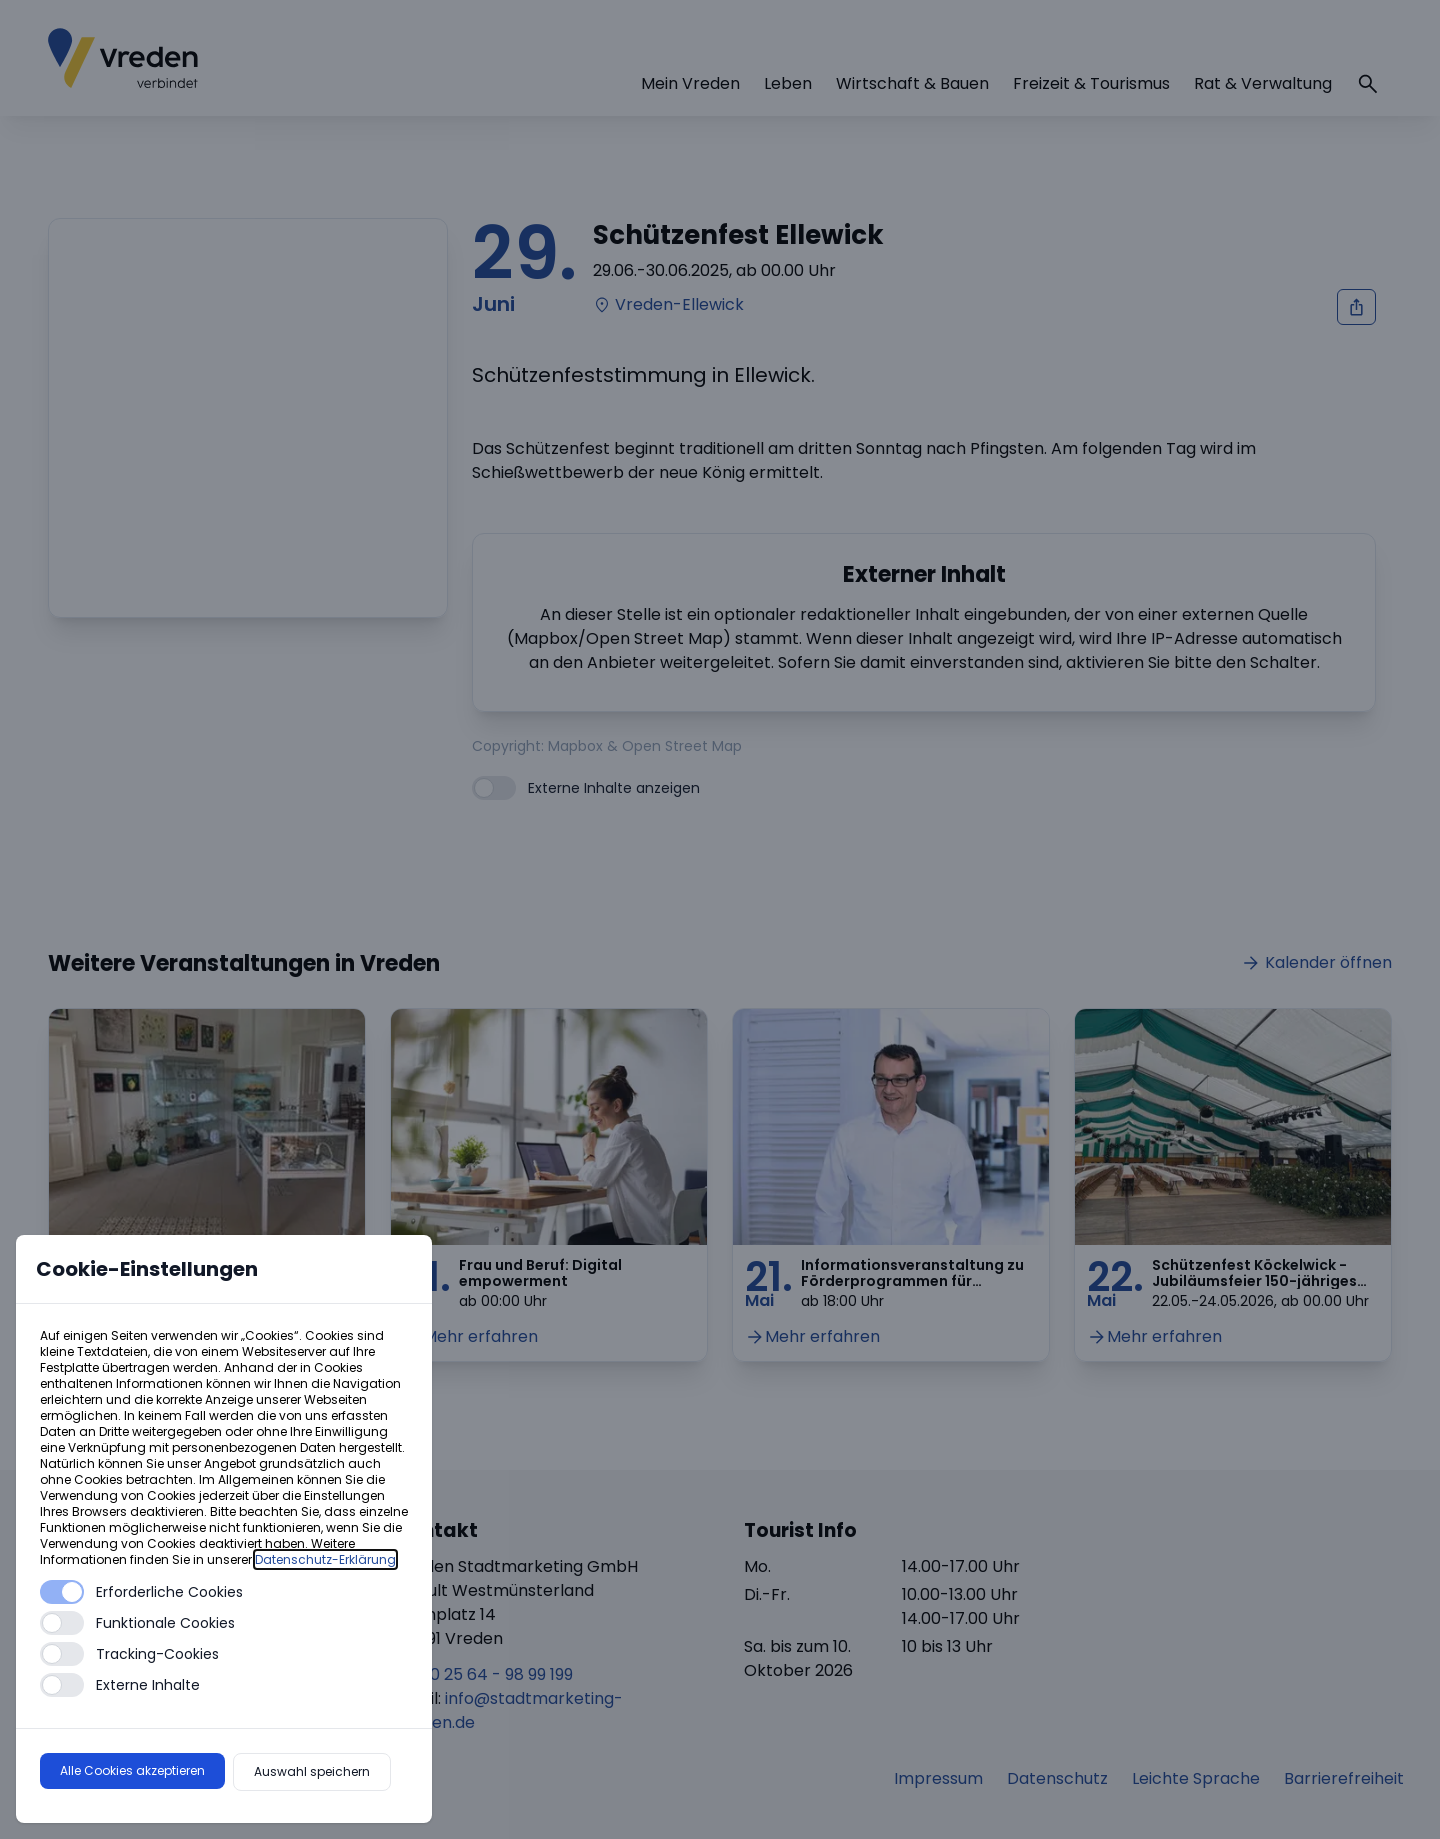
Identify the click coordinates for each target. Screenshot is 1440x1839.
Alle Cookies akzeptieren (132, 1770)
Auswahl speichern (312, 1771)
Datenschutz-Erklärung (325, 1559)
